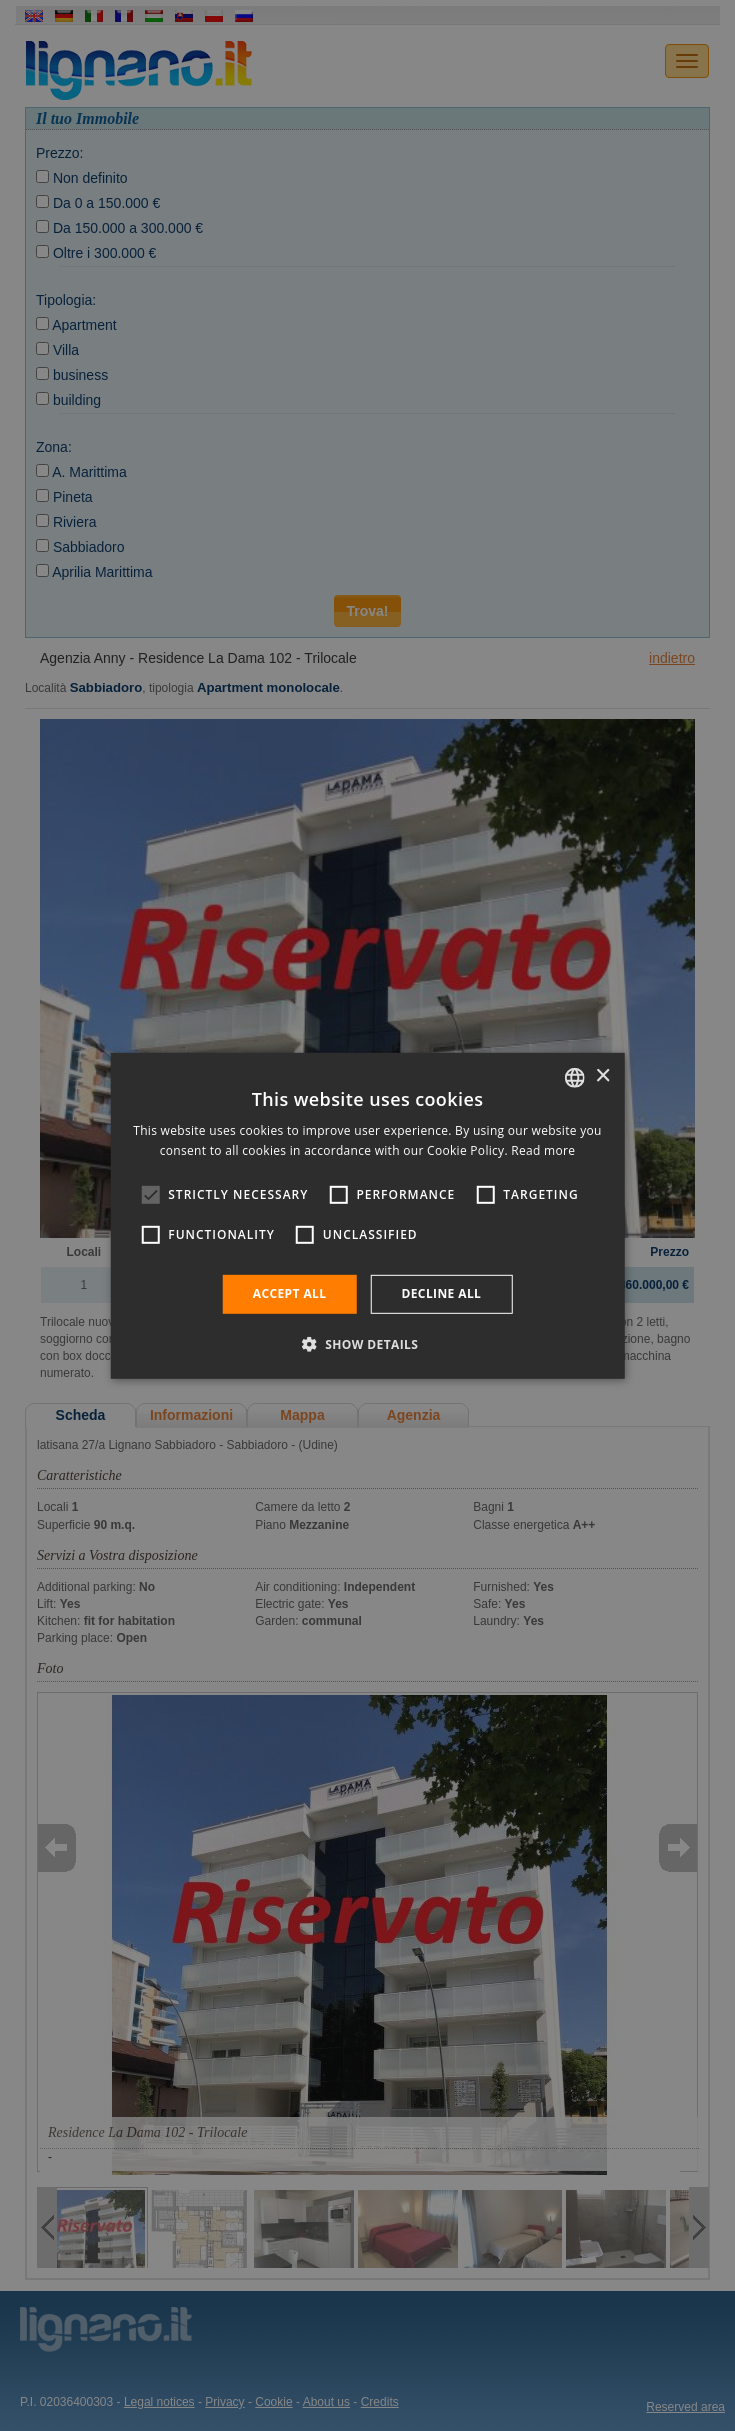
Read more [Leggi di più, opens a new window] (543, 1150)
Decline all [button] (441, 1293)
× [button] (602, 1076)
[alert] (367, 1215)
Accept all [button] (290, 1293)
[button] (368, 1344)
